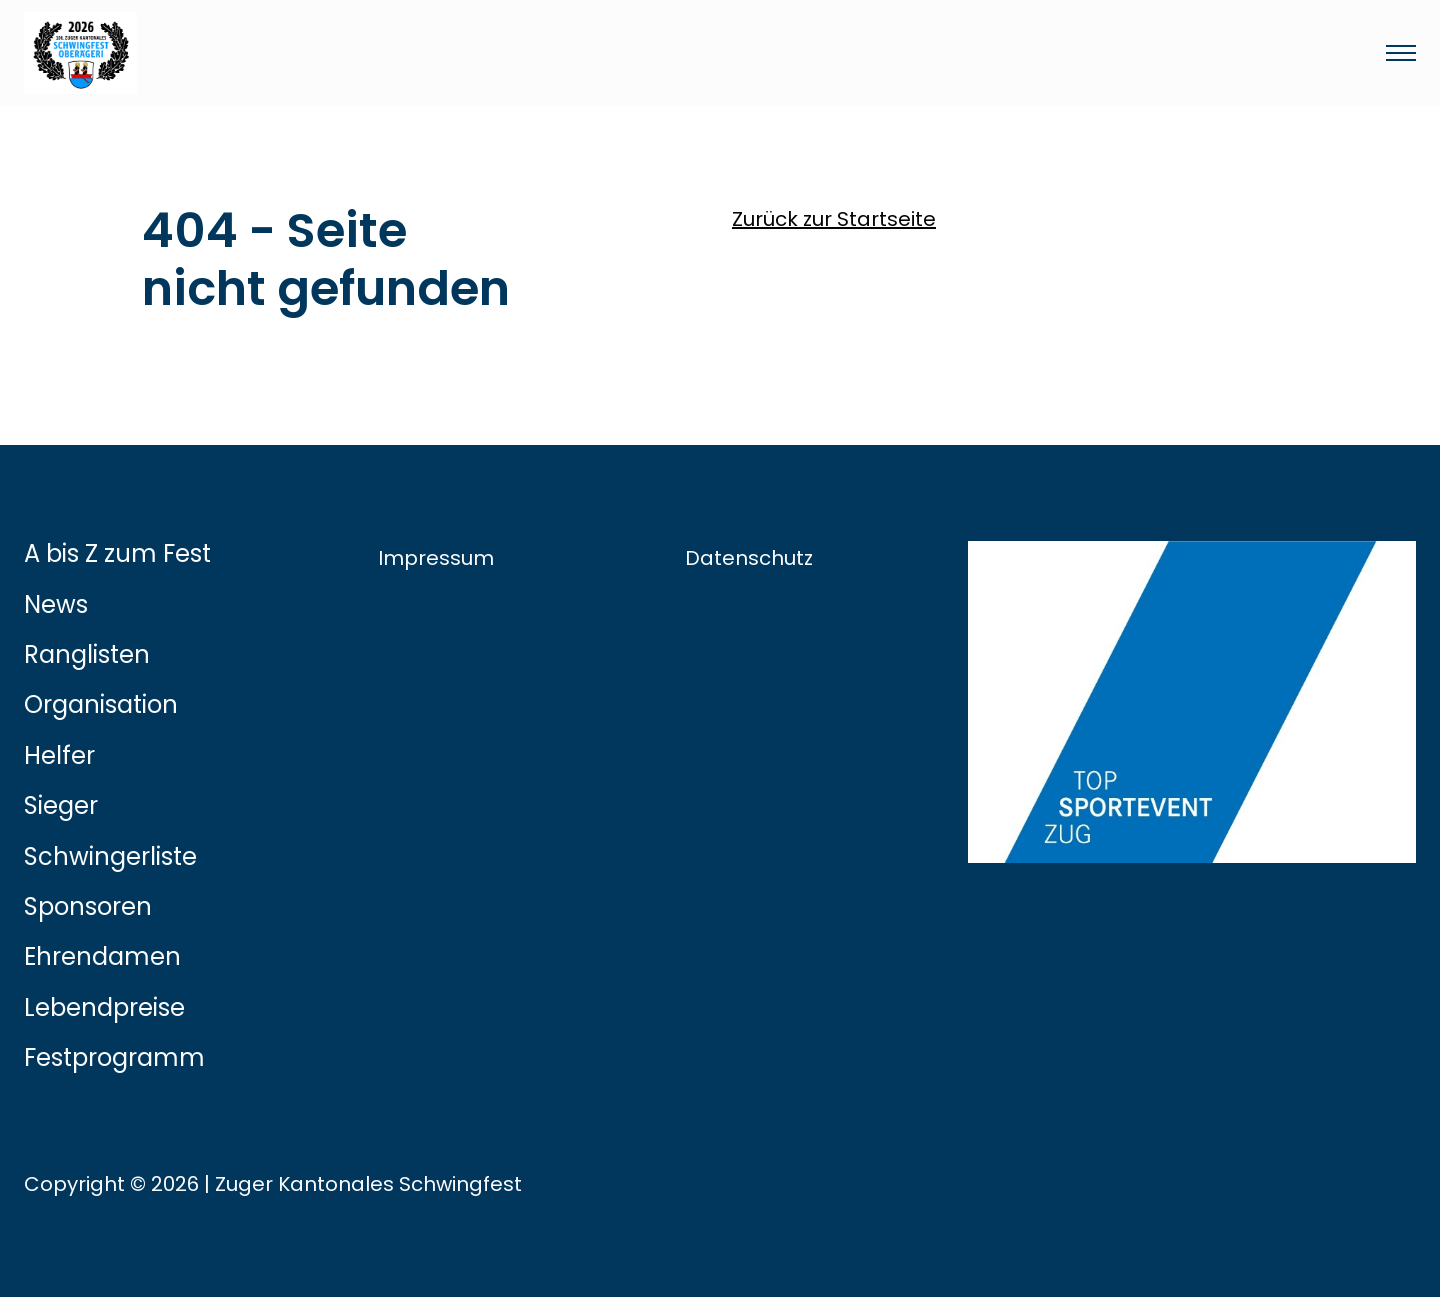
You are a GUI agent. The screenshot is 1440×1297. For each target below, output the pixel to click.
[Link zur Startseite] (484, 53)
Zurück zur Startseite (834, 219)
